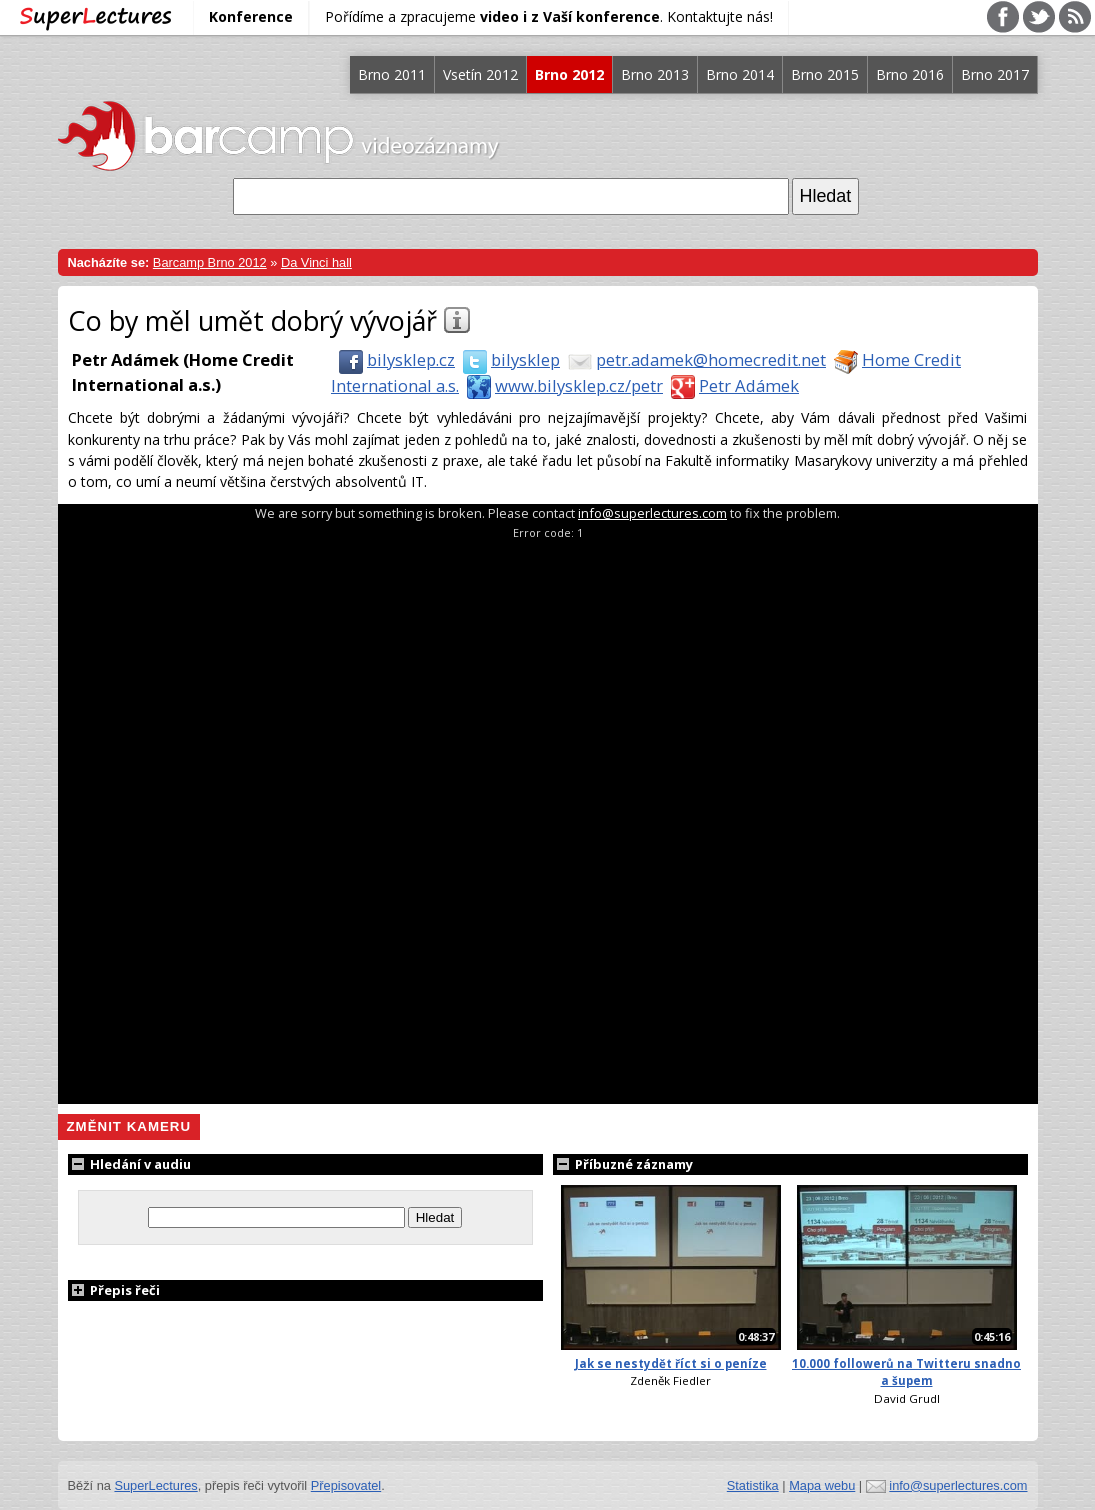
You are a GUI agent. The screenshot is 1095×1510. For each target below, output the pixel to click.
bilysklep (507, 359)
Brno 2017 (995, 74)
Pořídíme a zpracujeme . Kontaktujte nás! (549, 16)
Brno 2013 (655, 74)
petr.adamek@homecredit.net (693, 359)
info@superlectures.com (652, 513)
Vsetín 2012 (480, 74)
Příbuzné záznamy (623, 1164)
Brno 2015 (825, 74)
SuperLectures (155, 1485)
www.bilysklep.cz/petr (561, 385)
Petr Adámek (731, 385)
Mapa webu (822, 1485)
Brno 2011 (392, 74)
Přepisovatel (346, 1485)
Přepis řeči (114, 1290)
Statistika (753, 1485)
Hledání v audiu (129, 1164)
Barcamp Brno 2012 (210, 262)
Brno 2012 (569, 74)
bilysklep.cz (393, 359)
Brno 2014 (740, 74)
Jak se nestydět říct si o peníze (671, 1363)
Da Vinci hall (316, 262)
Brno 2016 (910, 74)
